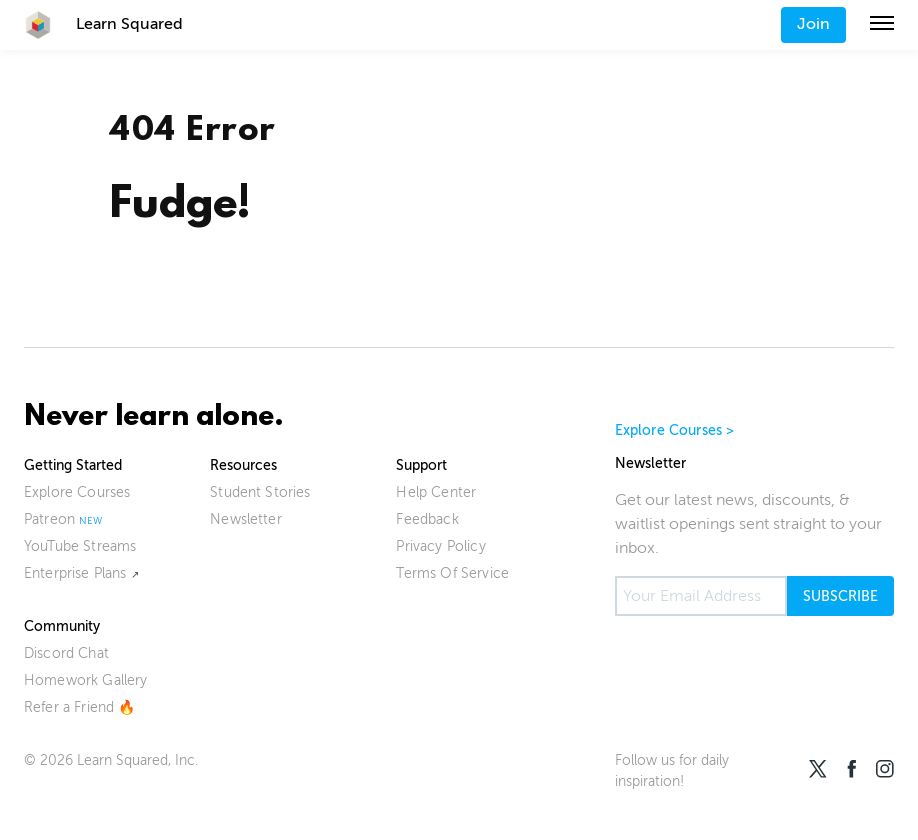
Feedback (427, 519)
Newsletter (246, 519)
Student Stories (260, 492)
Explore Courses (77, 492)
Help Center (436, 492)
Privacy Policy (440, 546)
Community (62, 626)
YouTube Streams (80, 546)
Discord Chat (66, 653)
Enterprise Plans (75, 573)
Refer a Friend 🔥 (80, 707)
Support (421, 465)
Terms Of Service (452, 573)
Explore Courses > (675, 430)
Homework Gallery (86, 680)
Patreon (49, 519)
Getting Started (73, 465)
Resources (243, 465)
